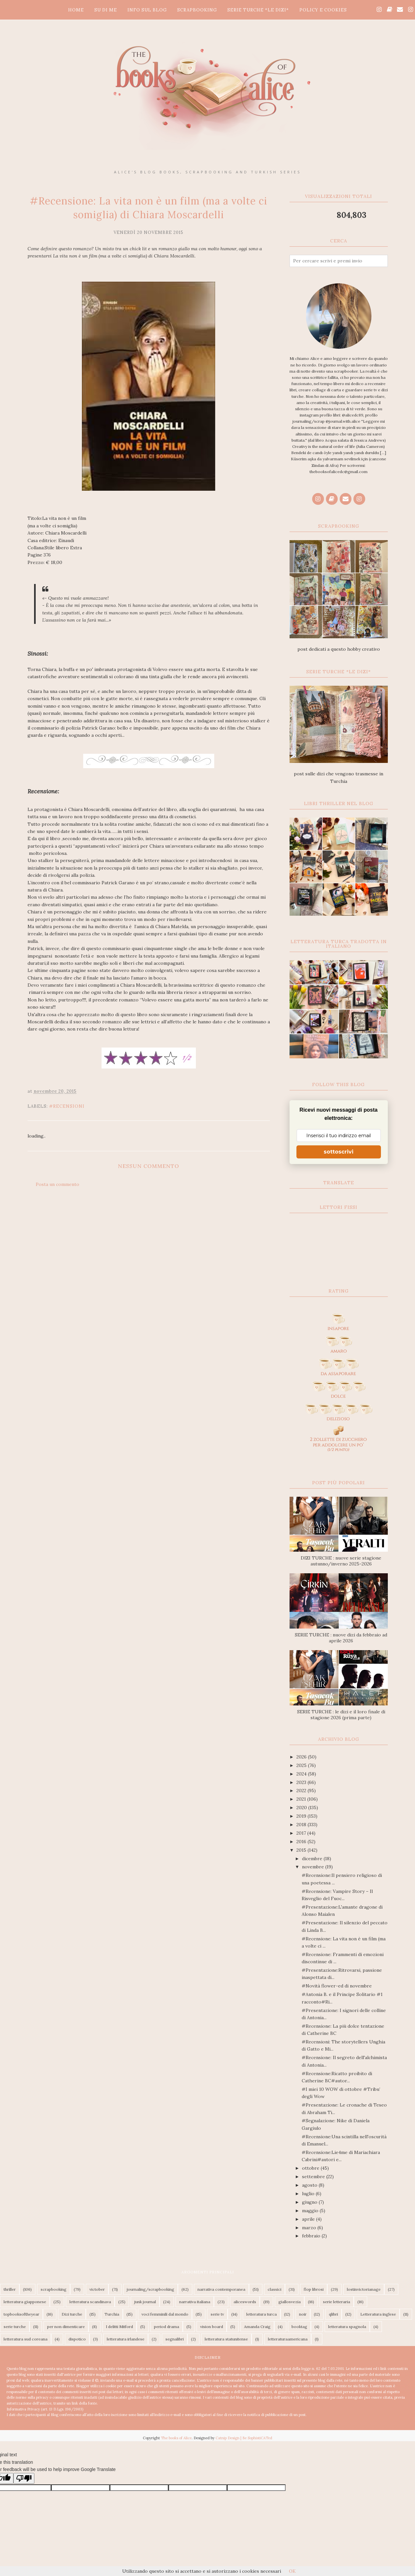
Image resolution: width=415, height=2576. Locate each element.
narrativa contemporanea (221, 2289)
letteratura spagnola (347, 2326)
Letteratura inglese (378, 2314)
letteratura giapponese (25, 2301)
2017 (301, 1833)
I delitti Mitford (119, 2326)
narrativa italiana (194, 2301)
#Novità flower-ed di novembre (337, 1986)
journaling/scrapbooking (150, 2289)
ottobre (311, 2168)
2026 (302, 1757)
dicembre (313, 1858)
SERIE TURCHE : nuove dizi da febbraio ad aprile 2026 (341, 1638)
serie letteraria (336, 2301)
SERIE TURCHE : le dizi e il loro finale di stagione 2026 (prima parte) (341, 1714)
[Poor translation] (23, 2478)
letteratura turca (261, 2314)
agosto (310, 2185)
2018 (302, 1824)
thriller (10, 2289)
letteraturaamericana (288, 2339)
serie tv (217, 2314)
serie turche (15, 2326)
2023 (302, 1782)
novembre (313, 1867)
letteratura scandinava (90, 2301)
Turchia (111, 2314)
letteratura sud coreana (25, 2339)
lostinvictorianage (364, 2289)
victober (97, 2289)
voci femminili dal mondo (164, 2314)
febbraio (312, 2236)
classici (274, 2289)
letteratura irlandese (125, 2339)
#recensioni (67, 1106)
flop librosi (314, 2289)
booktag (299, 2326)
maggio (311, 2211)
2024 (302, 1774)
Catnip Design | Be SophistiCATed (244, 2438)
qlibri (333, 2314)
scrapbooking (53, 2289)
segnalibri (174, 2339)
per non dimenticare (66, 2326)
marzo (309, 2228)
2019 (302, 1816)
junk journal (145, 2301)
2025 (302, 1765)
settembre (314, 2176)
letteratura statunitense (226, 2339)
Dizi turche (72, 2314)
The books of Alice (176, 2438)
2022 (302, 1790)
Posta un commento (57, 1184)
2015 (302, 1850)
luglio (309, 2194)
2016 (302, 1841)
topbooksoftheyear (21, 2314)
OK (292, 2571)
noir (303, 2314)
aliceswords (245, 2301)
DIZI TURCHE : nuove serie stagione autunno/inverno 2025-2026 (341, 1561)
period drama (166, 2326)
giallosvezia (289, 2301)
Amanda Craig (257, 2326)
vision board (211, 2326)
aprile (309, 2219)
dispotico (77, 2339)
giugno (310, 2202)
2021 (301, 1799)
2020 (302, 1807)
